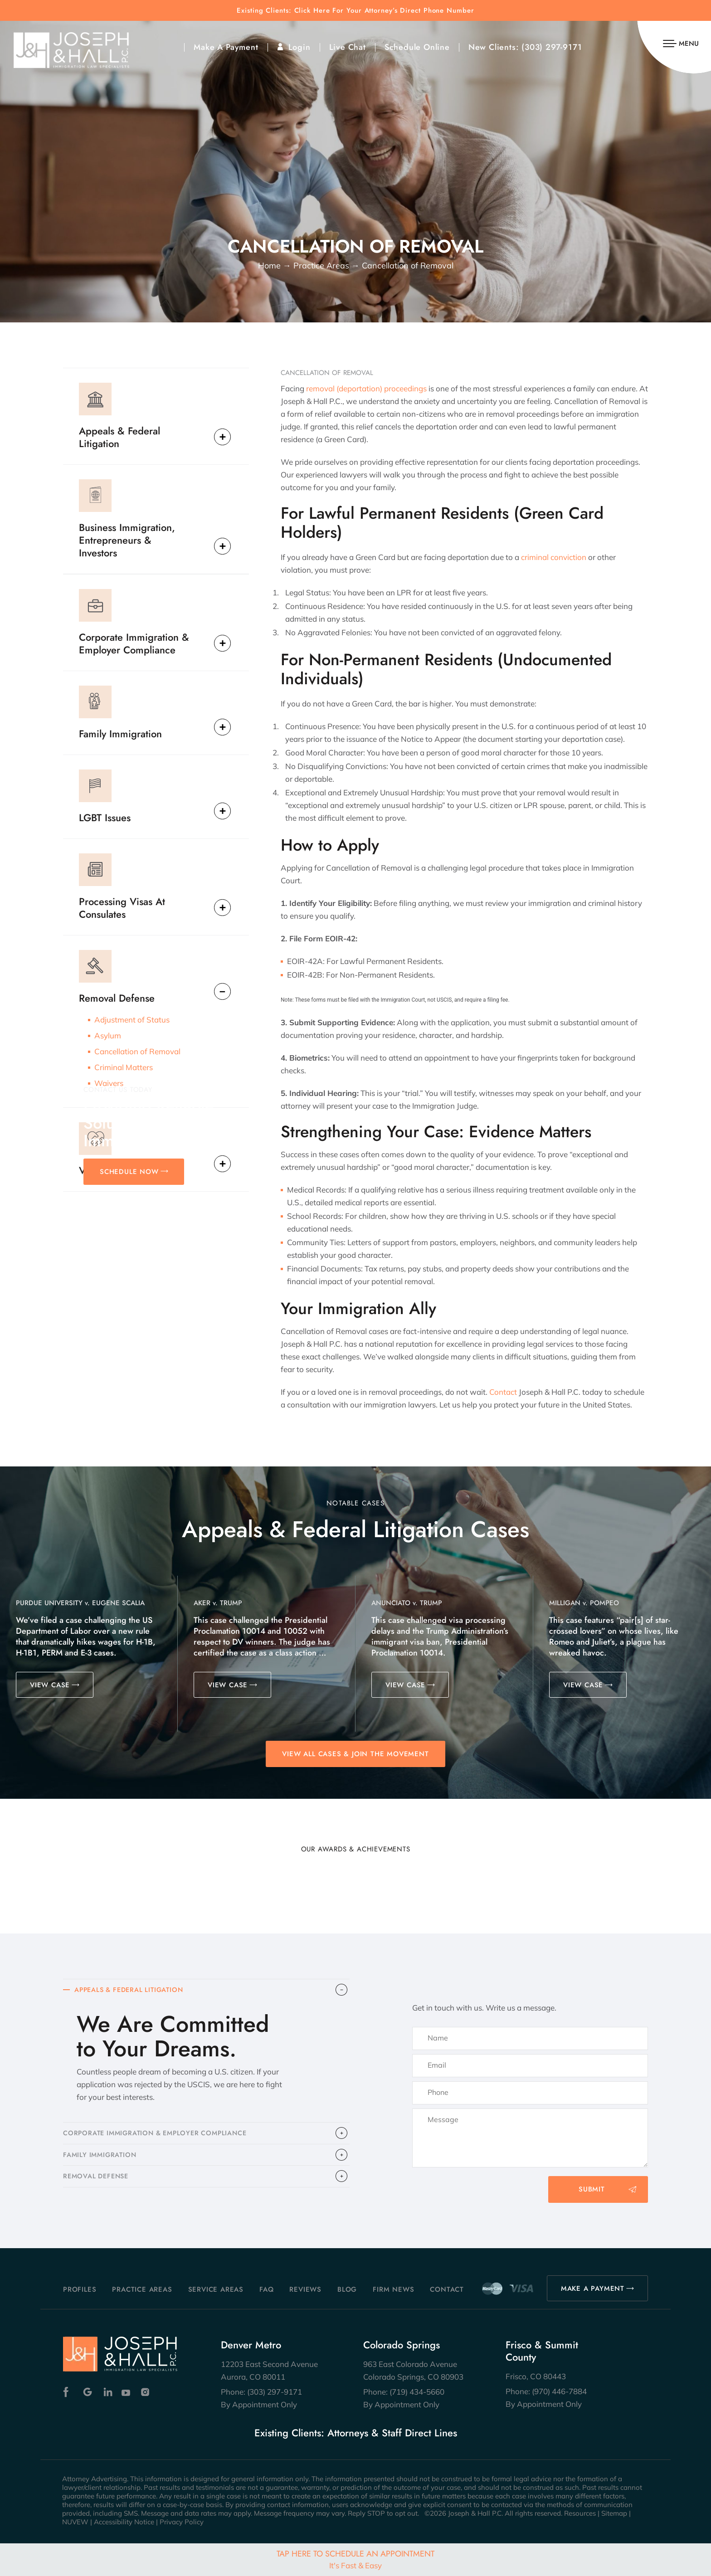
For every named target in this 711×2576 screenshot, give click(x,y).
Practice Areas (142, 2289)
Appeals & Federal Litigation (119, 437)
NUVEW (75, 2522)
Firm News (393, 2289)
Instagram (146, 2392)
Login (299, 47)
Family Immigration (120, 733)
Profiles (79, 2289)
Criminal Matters (123, 1067)
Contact (503, 1392)
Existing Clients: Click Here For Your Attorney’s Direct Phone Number (355, 10)
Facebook (68, 2392)
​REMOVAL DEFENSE (97, 2182)
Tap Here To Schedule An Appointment (355, 2559)
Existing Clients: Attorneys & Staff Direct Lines (355, 2433)
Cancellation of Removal (137, 1051)
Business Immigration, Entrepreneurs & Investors (127, 539)
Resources (580, 2513)
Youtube (127, 2392)
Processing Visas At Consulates (122, 907)
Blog (347, 2289)
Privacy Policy (182, 2522)
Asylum (107, 1035)
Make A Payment (226, 47)
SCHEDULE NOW (129, 1172)
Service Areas (215, 2289)
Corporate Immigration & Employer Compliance (134, 643)
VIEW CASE (50, 1685)
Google (88, 2392)
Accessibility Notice (124, 2522)
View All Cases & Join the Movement (355, 1754)
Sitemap (614, 2513)
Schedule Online (417, 47)
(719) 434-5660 (417, 2391)
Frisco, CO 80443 (536, 2376)
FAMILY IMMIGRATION (101, 2159)
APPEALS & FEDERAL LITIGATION (132, 1991)
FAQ (266, 2289)
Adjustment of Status (132, 1019)
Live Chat (347, 47)
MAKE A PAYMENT (592, 2289)
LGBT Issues (105, 817)
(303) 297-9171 (551, 47)
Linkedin (107, 2392)
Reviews (305, 2289)
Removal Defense (117, 997)
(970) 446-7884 (559, 2391)
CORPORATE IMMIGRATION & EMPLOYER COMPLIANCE (159, 2136)
